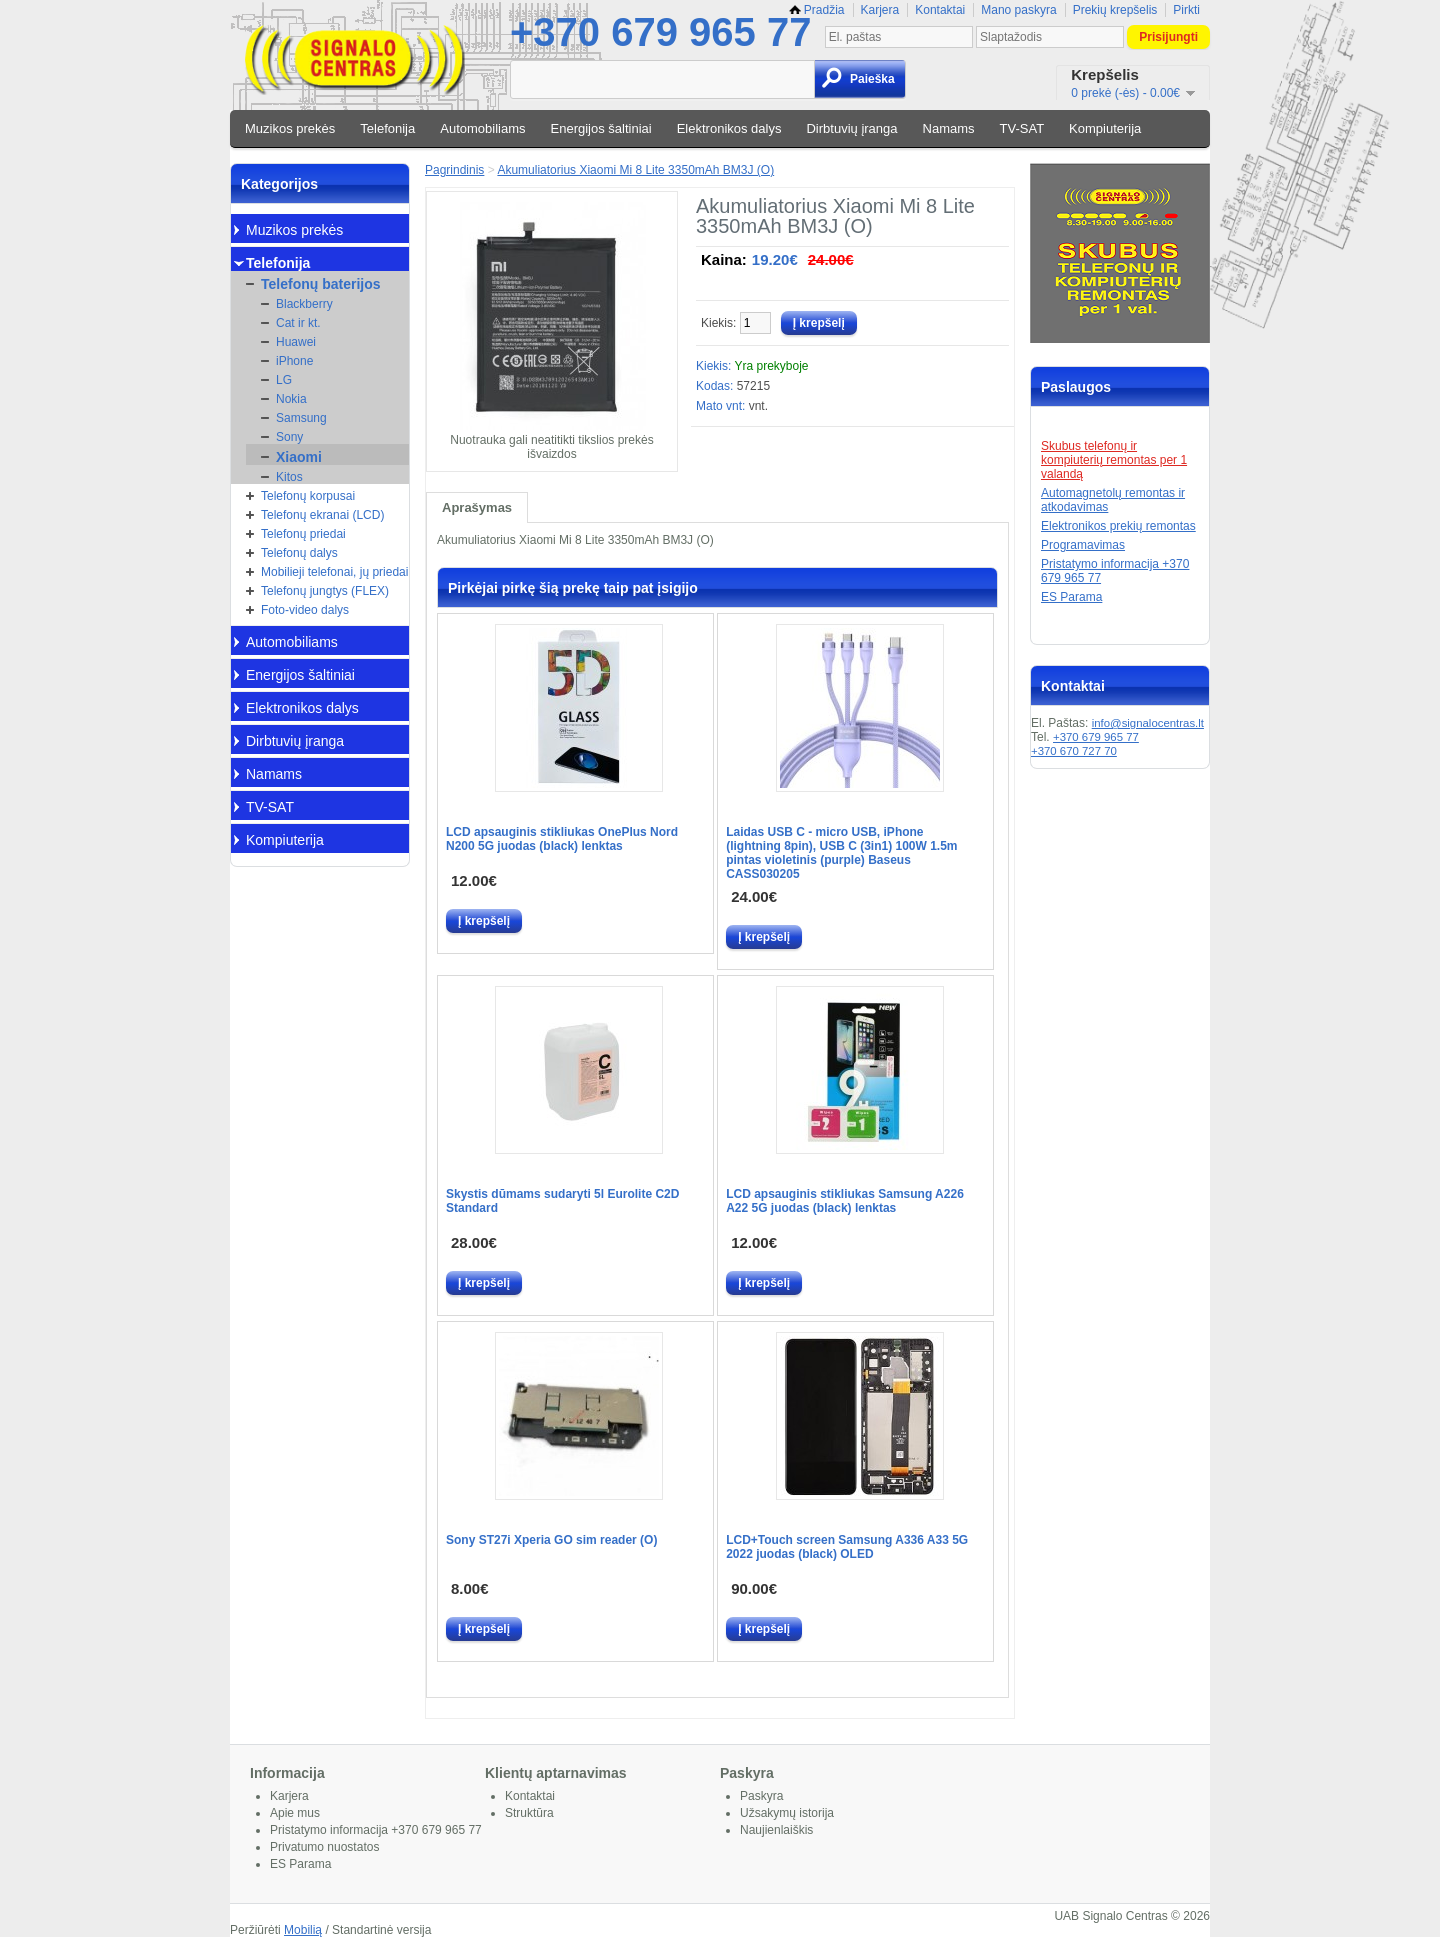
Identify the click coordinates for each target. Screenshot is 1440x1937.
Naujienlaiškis (776, 1830)
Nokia (291, 399)
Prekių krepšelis (1115, 10)
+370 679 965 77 (660, 32)
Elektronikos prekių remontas (1118, 526)
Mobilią (303, 1930)
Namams (949, 128)
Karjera (880, 10)
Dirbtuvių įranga (851, 128)
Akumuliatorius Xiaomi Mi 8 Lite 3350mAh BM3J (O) (635, 170)
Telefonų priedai (303, 534)
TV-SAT (1022, 128)
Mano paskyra (1018, 10)
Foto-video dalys (305, 610)
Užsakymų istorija (787, 1813)
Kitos (289, 477)
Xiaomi (299, 457)
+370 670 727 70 (1074, 751)
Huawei (296, 342)
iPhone (294, 361)
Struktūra (529, 1813)
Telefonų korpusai (308, 496)
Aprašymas (477, 507)
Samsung (301, 418)
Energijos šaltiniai (601, 128)
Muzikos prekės (290, 128)
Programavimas (1083, 545)
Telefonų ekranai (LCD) (322, 515)
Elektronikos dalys (729, 128)
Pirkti (1186, 10)
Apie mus (295, 1813)
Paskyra (761, 1796)
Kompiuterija (1105, 128)
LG (284, 380)
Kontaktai (940, 10)
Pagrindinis (454, 170)
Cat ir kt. (298, 323)
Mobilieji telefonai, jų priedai (334, 572)
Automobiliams (482, 128)
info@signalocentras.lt (1148, 723)
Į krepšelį (484, 921)
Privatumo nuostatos (324, 1847)
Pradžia (817, 10)
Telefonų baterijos (321, 284)
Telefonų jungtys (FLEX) (325, 591)
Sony (289, 437)
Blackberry (304, 304)
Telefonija (387, 128)
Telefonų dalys (299, 553)
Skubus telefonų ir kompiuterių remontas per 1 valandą (1114, 460)
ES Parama (1071, 597)
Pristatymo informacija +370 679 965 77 (376, 1830)
